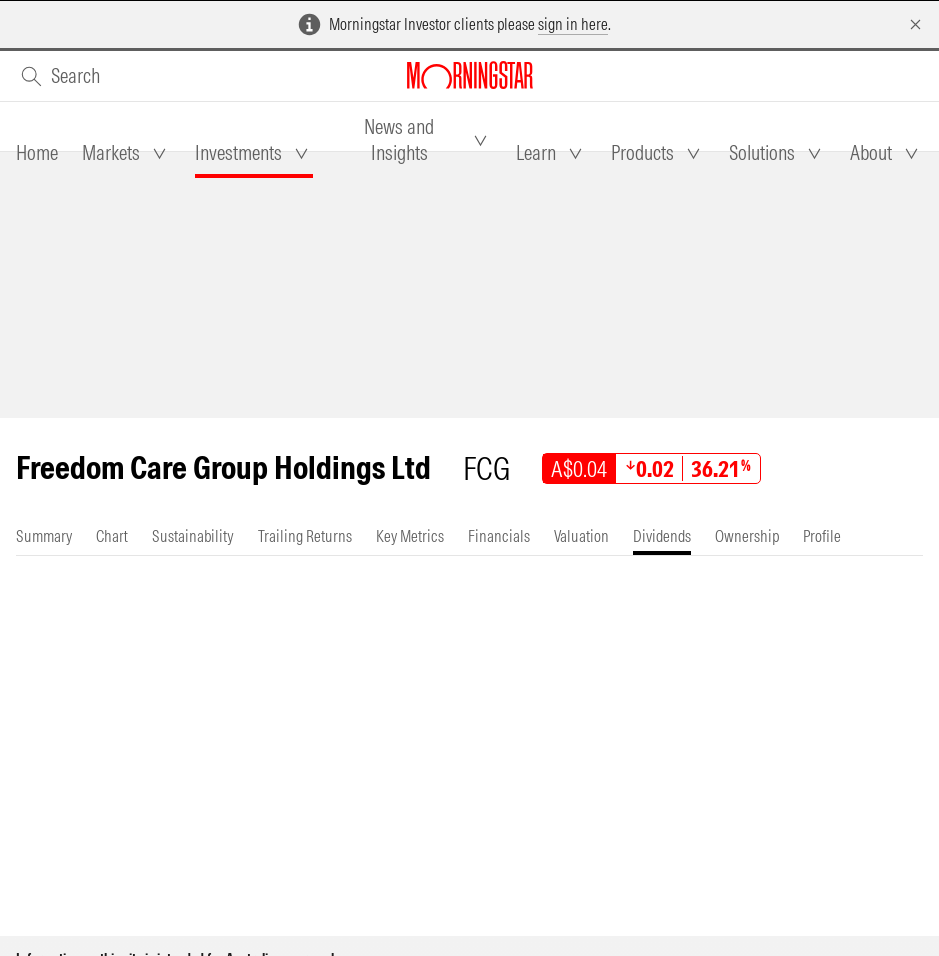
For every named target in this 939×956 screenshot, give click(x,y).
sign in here (573, 24)
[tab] (37, 153)
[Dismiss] (915, 24)
